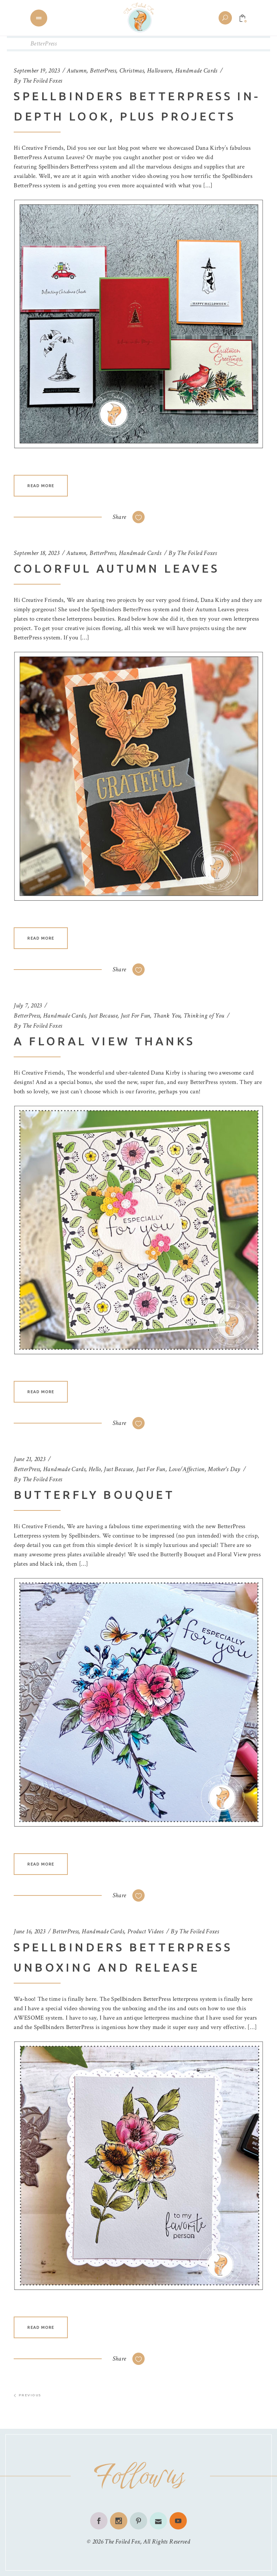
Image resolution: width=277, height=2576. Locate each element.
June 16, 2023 (29, 1931)
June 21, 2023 (29, 1459)
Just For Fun (135, 1015)
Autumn (77, 70)
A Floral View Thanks (104, 1041)
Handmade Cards (196, 70)
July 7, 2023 (27, 1005)
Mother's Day (224, 1469)
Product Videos (145, 1931)
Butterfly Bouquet (94, 1494)
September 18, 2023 (36, 553)
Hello (95, 1469)
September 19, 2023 (36, 70)
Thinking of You (204, 1015)
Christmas (131, 70)
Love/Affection (187, 1469)
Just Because (103, 1015)
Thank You (166, 1015)
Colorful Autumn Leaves (116, 568)
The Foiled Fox (122, 2541)
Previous (27, 2395)
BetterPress (103, 70)
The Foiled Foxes (42, 80)
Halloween (159, 70)
